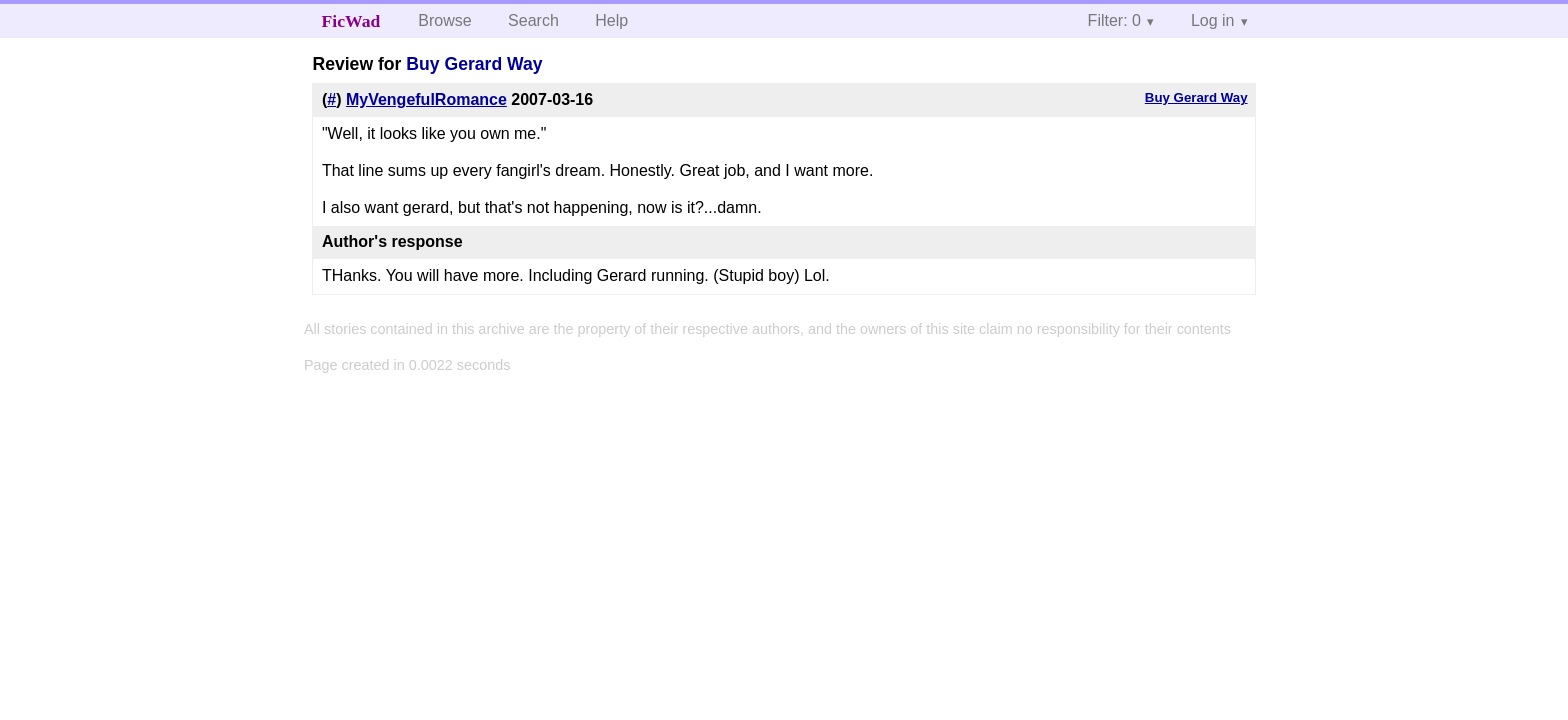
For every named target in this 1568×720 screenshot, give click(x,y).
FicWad (351, 21)
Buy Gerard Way (474, 64)
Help (611, 20)
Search (533, 20)
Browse (444, 20)
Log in (1213, 20)
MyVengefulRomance (426, 99)
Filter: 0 (1114, 20)
